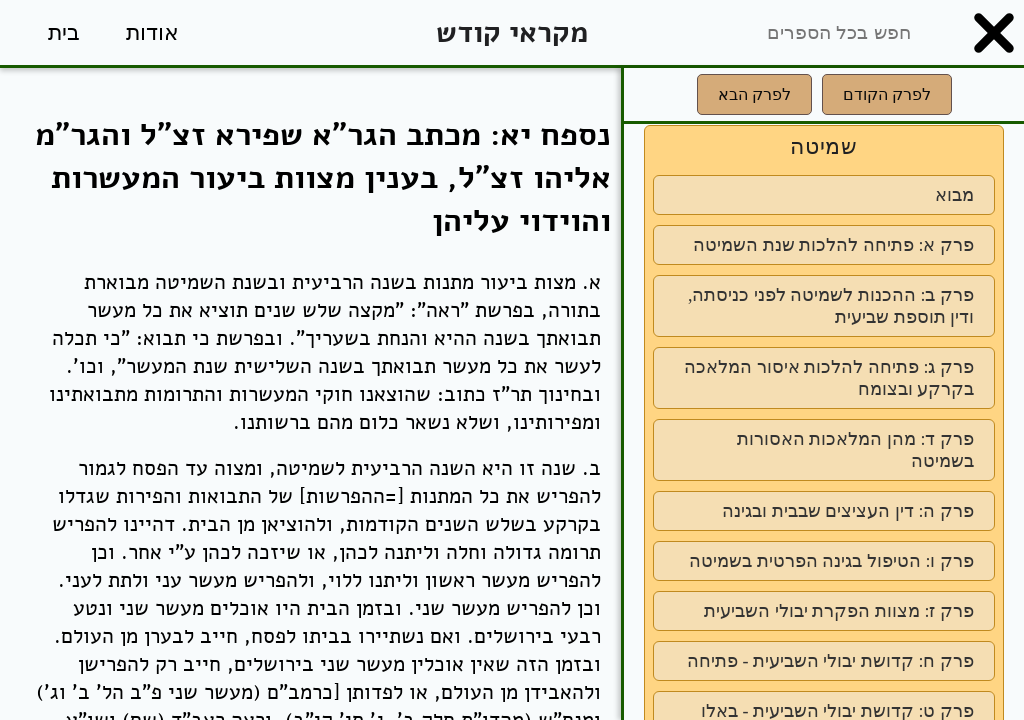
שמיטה (824, 146)
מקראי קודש (512, 32)
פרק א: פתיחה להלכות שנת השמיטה (833, 245)
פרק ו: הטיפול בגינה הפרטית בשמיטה (831, 561)
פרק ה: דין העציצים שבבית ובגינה (848, 511)
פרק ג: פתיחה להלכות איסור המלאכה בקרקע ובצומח (829, 378)
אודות (152, 32)
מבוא (954, 195)
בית (64, 32)
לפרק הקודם (887, 94)
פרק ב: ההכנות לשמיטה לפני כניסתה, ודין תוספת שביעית (831, 306)
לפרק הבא (754, 94)
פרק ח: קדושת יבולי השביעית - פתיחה (830, 661)
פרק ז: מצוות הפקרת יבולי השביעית (839, 611)
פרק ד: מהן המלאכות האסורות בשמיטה (855, 450)
